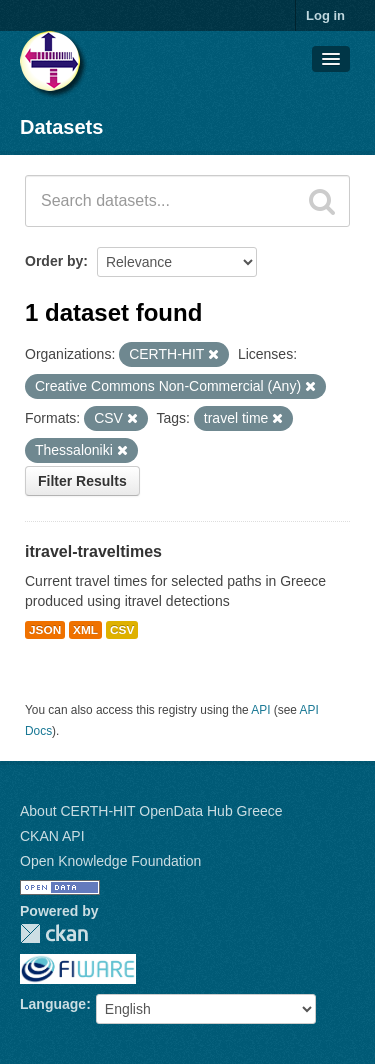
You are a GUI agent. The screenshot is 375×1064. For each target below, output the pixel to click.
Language (53, 1004)
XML (85, 630)
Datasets (61, 127)
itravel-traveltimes (93, 551)
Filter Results (82, 481)
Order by (54, 261)
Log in (325, 15)
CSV (122, 630)
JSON (45, 630)
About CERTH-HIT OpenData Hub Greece (151, 811)
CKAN (54, 933)
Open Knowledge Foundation (110, 861)
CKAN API (52, 836)
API (260, 710)
